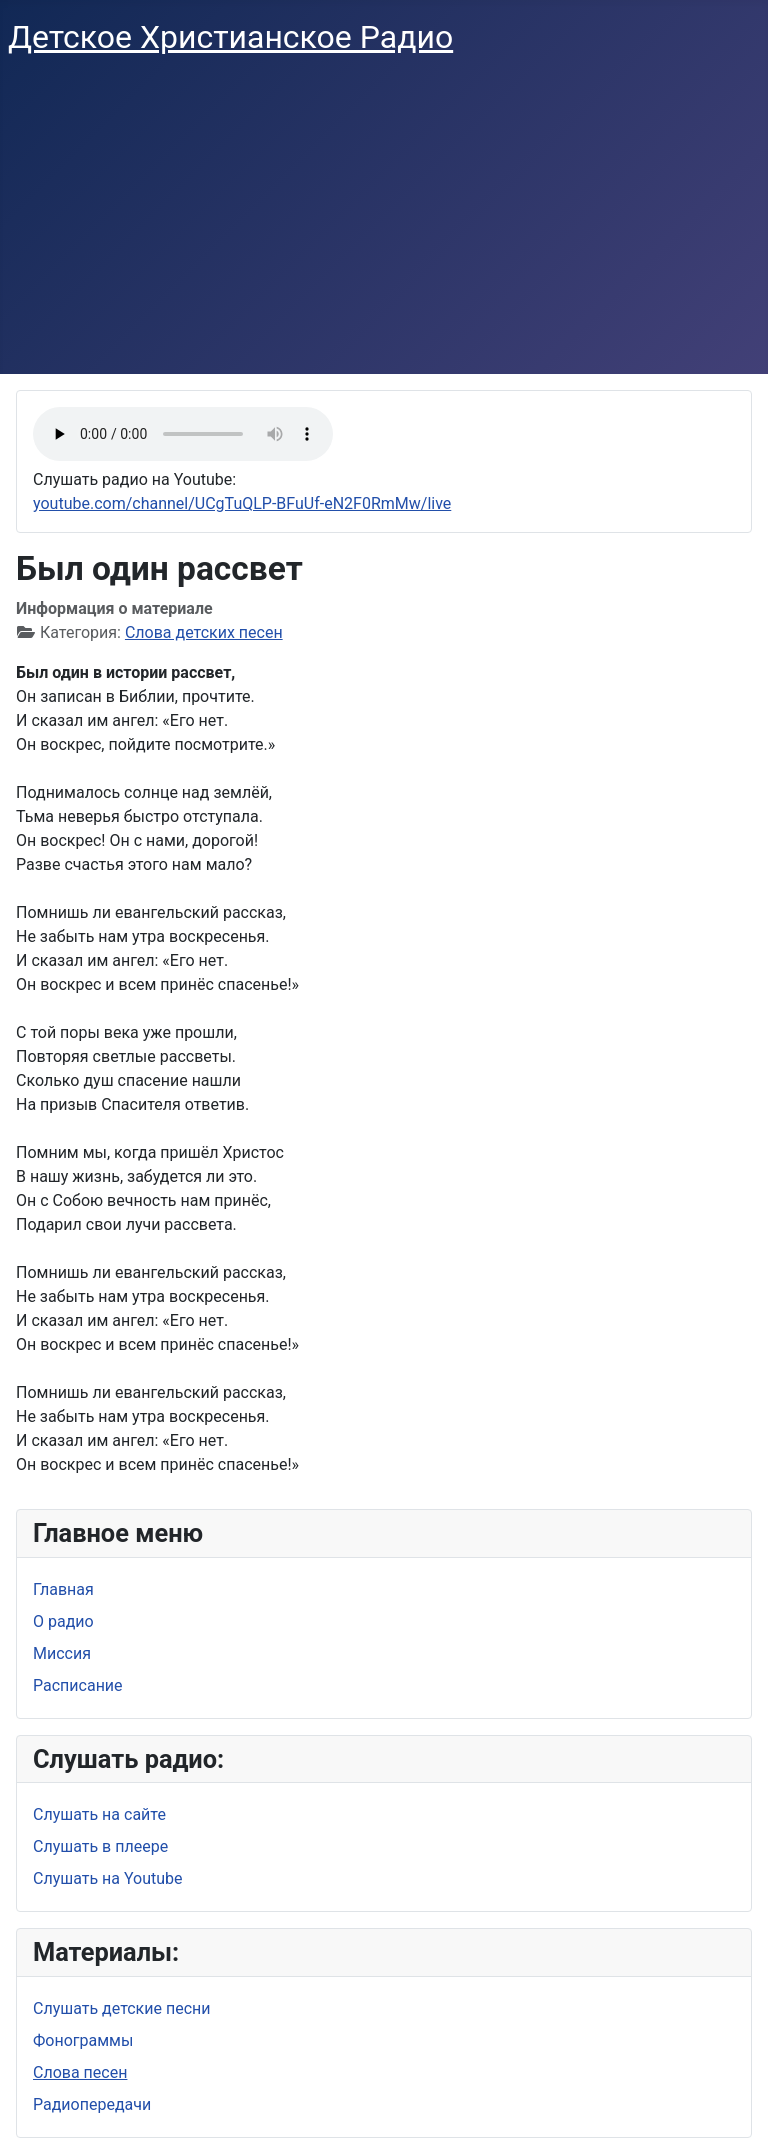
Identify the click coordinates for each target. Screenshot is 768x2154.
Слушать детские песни (122, 2008)
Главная (63, 1589)
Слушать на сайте (99, 1814)
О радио (63, 1621)
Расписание (78, 1685)
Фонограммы (83, 2040)
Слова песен (80, 2072)
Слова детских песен (204, 632)
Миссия (62, 1653)
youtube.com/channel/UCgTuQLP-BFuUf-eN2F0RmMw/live (242, 503)
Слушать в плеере (100, 1846)
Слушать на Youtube (108, 1878)
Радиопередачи (92, 2104)
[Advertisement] (384, 224)
